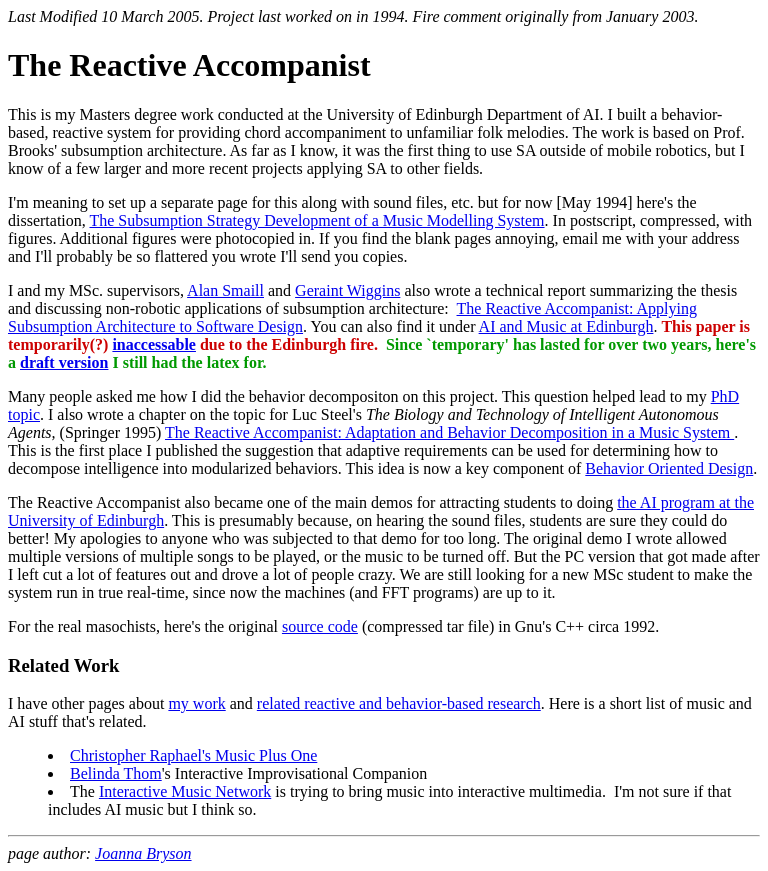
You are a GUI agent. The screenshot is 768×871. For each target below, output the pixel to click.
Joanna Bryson (143, 853)
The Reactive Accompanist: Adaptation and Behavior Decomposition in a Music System (449, 432)
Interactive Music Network (185, 791)
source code (320, 626)
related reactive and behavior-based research (399, 703)
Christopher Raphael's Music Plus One (193, 755)
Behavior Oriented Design (669, 468)
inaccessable (154, 344)
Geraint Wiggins (347, 290)
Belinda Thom (116, 773)
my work (196, 703)
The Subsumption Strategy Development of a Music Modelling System (316, 220)
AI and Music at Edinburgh (566, 326)
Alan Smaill (225, 290)
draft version (64, 362)
